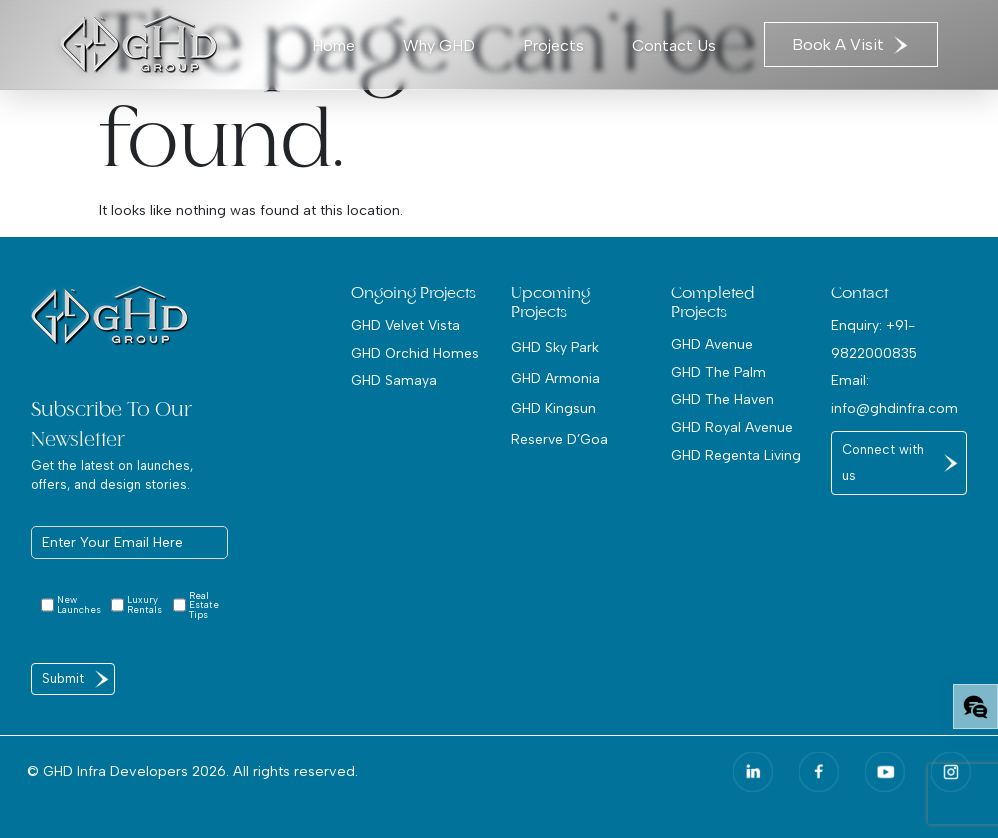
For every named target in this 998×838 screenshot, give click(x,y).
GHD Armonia (555, 378)
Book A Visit (851, 44)
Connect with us (883, 462)
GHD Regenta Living (736, 455)
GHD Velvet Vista (405, 325)
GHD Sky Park (555, 347)
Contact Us (674, 45)
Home (333, 45)
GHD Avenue (712, 344)
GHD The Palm (718, 372)
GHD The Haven (722, 399)
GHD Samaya (394, 380)
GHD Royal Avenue (732, 427)
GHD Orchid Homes (415, 353)
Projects (553, 45)
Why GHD (439, 45)
